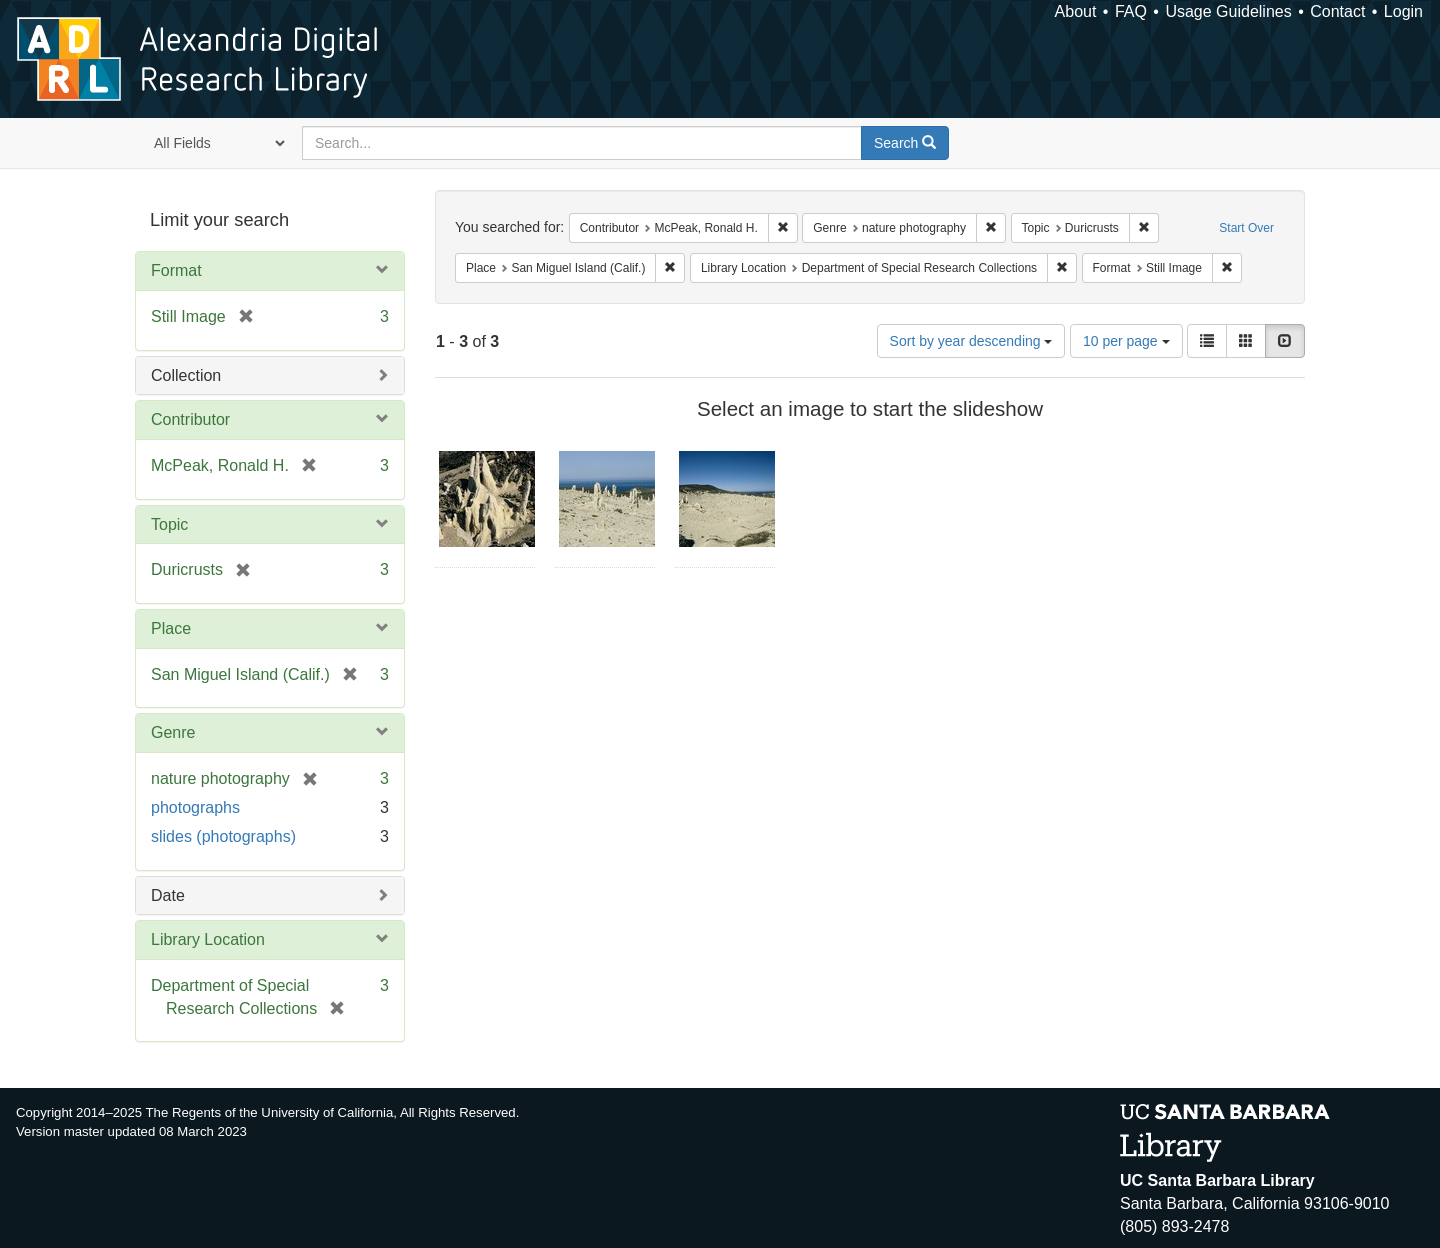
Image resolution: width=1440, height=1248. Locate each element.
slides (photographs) (223, 836)
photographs (195, 807)
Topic (169, 524)
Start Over (1246, 228)
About (1076, 11)
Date (168, 895)
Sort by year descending (971, 341)
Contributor (190, 419)
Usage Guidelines (1228, 11)
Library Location (208, 939)
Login (1403, 11)
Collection (186, 375)
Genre (173, 732)
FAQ (1131, 11)
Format (176, 270)
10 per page (1126, 341)
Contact (1337, 11)
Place (171, 628)
